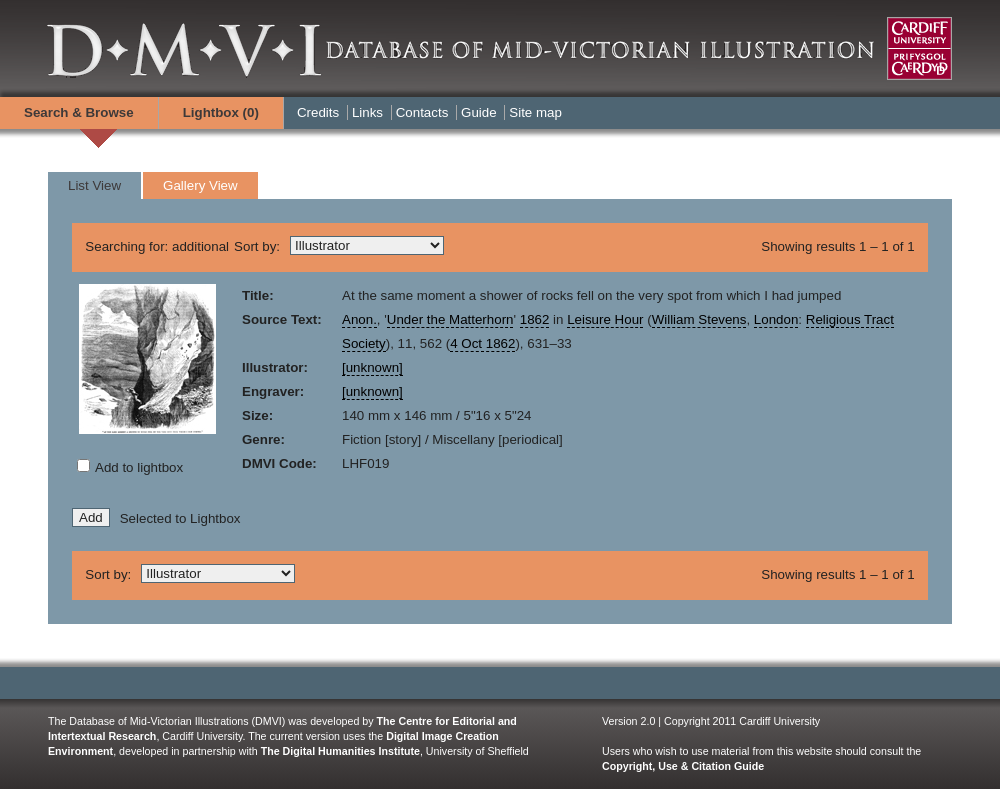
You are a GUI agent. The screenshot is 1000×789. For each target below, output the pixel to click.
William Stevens (699, 319)
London (776, 319)
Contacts (422, 112)
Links (367, 112)
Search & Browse (79, 112)
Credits (318, 112)
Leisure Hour (605, 319)
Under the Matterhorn (450, 319)
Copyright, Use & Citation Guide (683, 766)
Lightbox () (221, 112)
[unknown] (372, 367)
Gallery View (200, 185)
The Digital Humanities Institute (340, 751)
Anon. (359, 319)
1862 (535, 319)
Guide (479, 112)
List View (94, 185)
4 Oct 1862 (482, 343)
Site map (535, 112)
